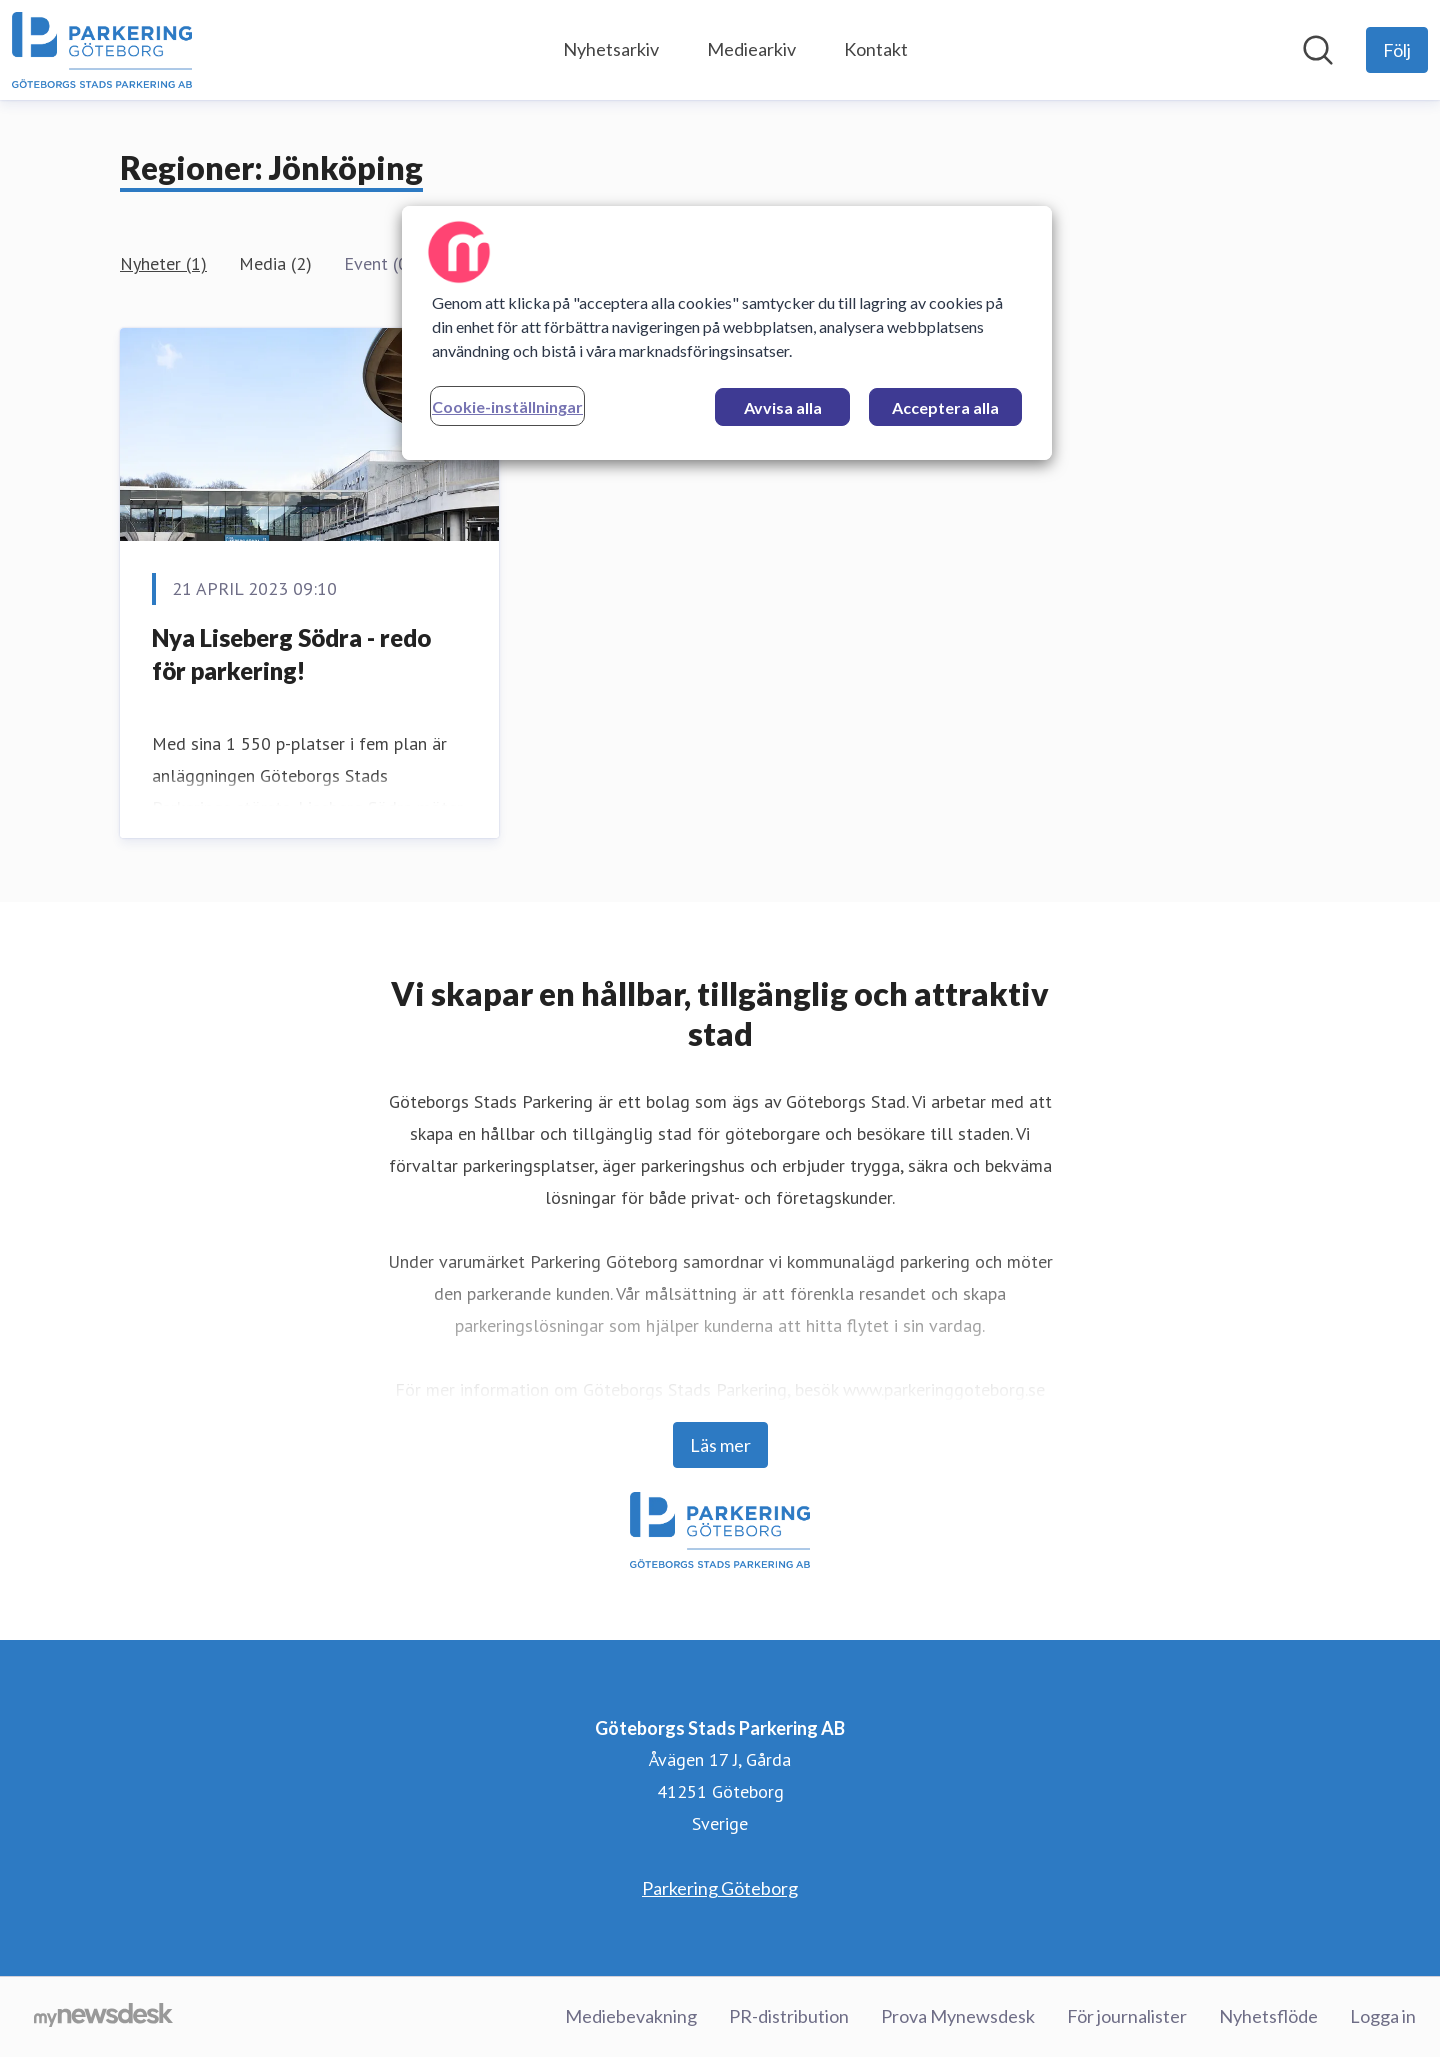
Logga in (1383, 2016)
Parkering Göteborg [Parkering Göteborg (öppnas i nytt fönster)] (720, 1888)
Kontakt (876, 49)
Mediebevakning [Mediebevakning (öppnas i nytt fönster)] (631, 2016)
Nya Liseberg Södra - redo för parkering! (291, 654)
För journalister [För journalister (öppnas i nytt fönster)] (1127, 2016)
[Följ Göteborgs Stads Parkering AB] (1397, 50)
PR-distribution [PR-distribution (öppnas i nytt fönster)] (789, 2016)
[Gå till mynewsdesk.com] (103, 2017)
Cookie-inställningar (507, 406)
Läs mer (720, 1445)
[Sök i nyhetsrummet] (1318, 50)
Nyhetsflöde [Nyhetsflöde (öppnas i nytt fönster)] (1268, 2016)
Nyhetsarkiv (611, 49)
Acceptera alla (945, 407)
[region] (727, 333)
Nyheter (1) (163, 263)
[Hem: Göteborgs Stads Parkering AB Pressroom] (102, 50)
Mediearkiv (751, 49)
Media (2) (275, 263)
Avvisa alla (783, 407)
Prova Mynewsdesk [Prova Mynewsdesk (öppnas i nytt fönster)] (958, 2016)
